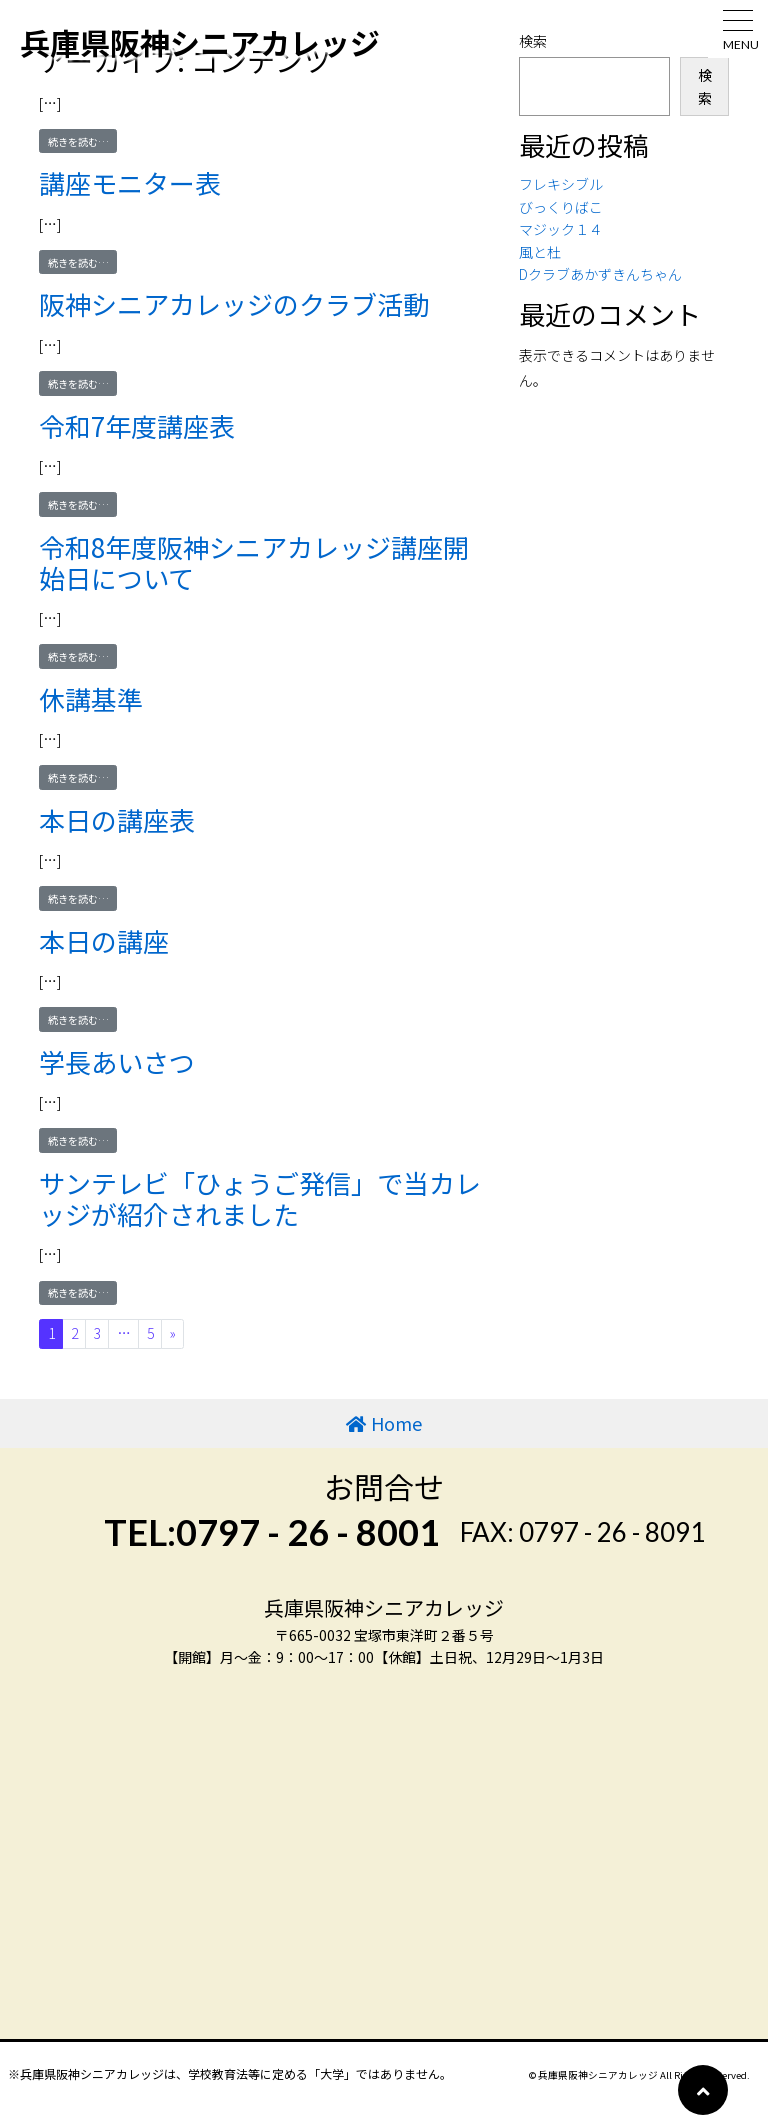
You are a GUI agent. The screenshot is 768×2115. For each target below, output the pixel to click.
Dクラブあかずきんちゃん (600, 274)
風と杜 (540, 252)
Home (396, 1423)
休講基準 (91, 698)
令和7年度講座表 (137, 425)
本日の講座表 (117, 819)
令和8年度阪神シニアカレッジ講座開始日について (254, 562)
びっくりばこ (561, 207)
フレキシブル (561, 184)
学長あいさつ (117, 1061)
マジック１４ (561, 229)
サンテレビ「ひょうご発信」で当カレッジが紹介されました (260, 1198)
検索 (705, 86)
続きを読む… (83, 141)
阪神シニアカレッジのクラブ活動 (234, 303)
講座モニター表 (130, 182)
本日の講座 (104, 940)
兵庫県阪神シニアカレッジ (200, 42)
